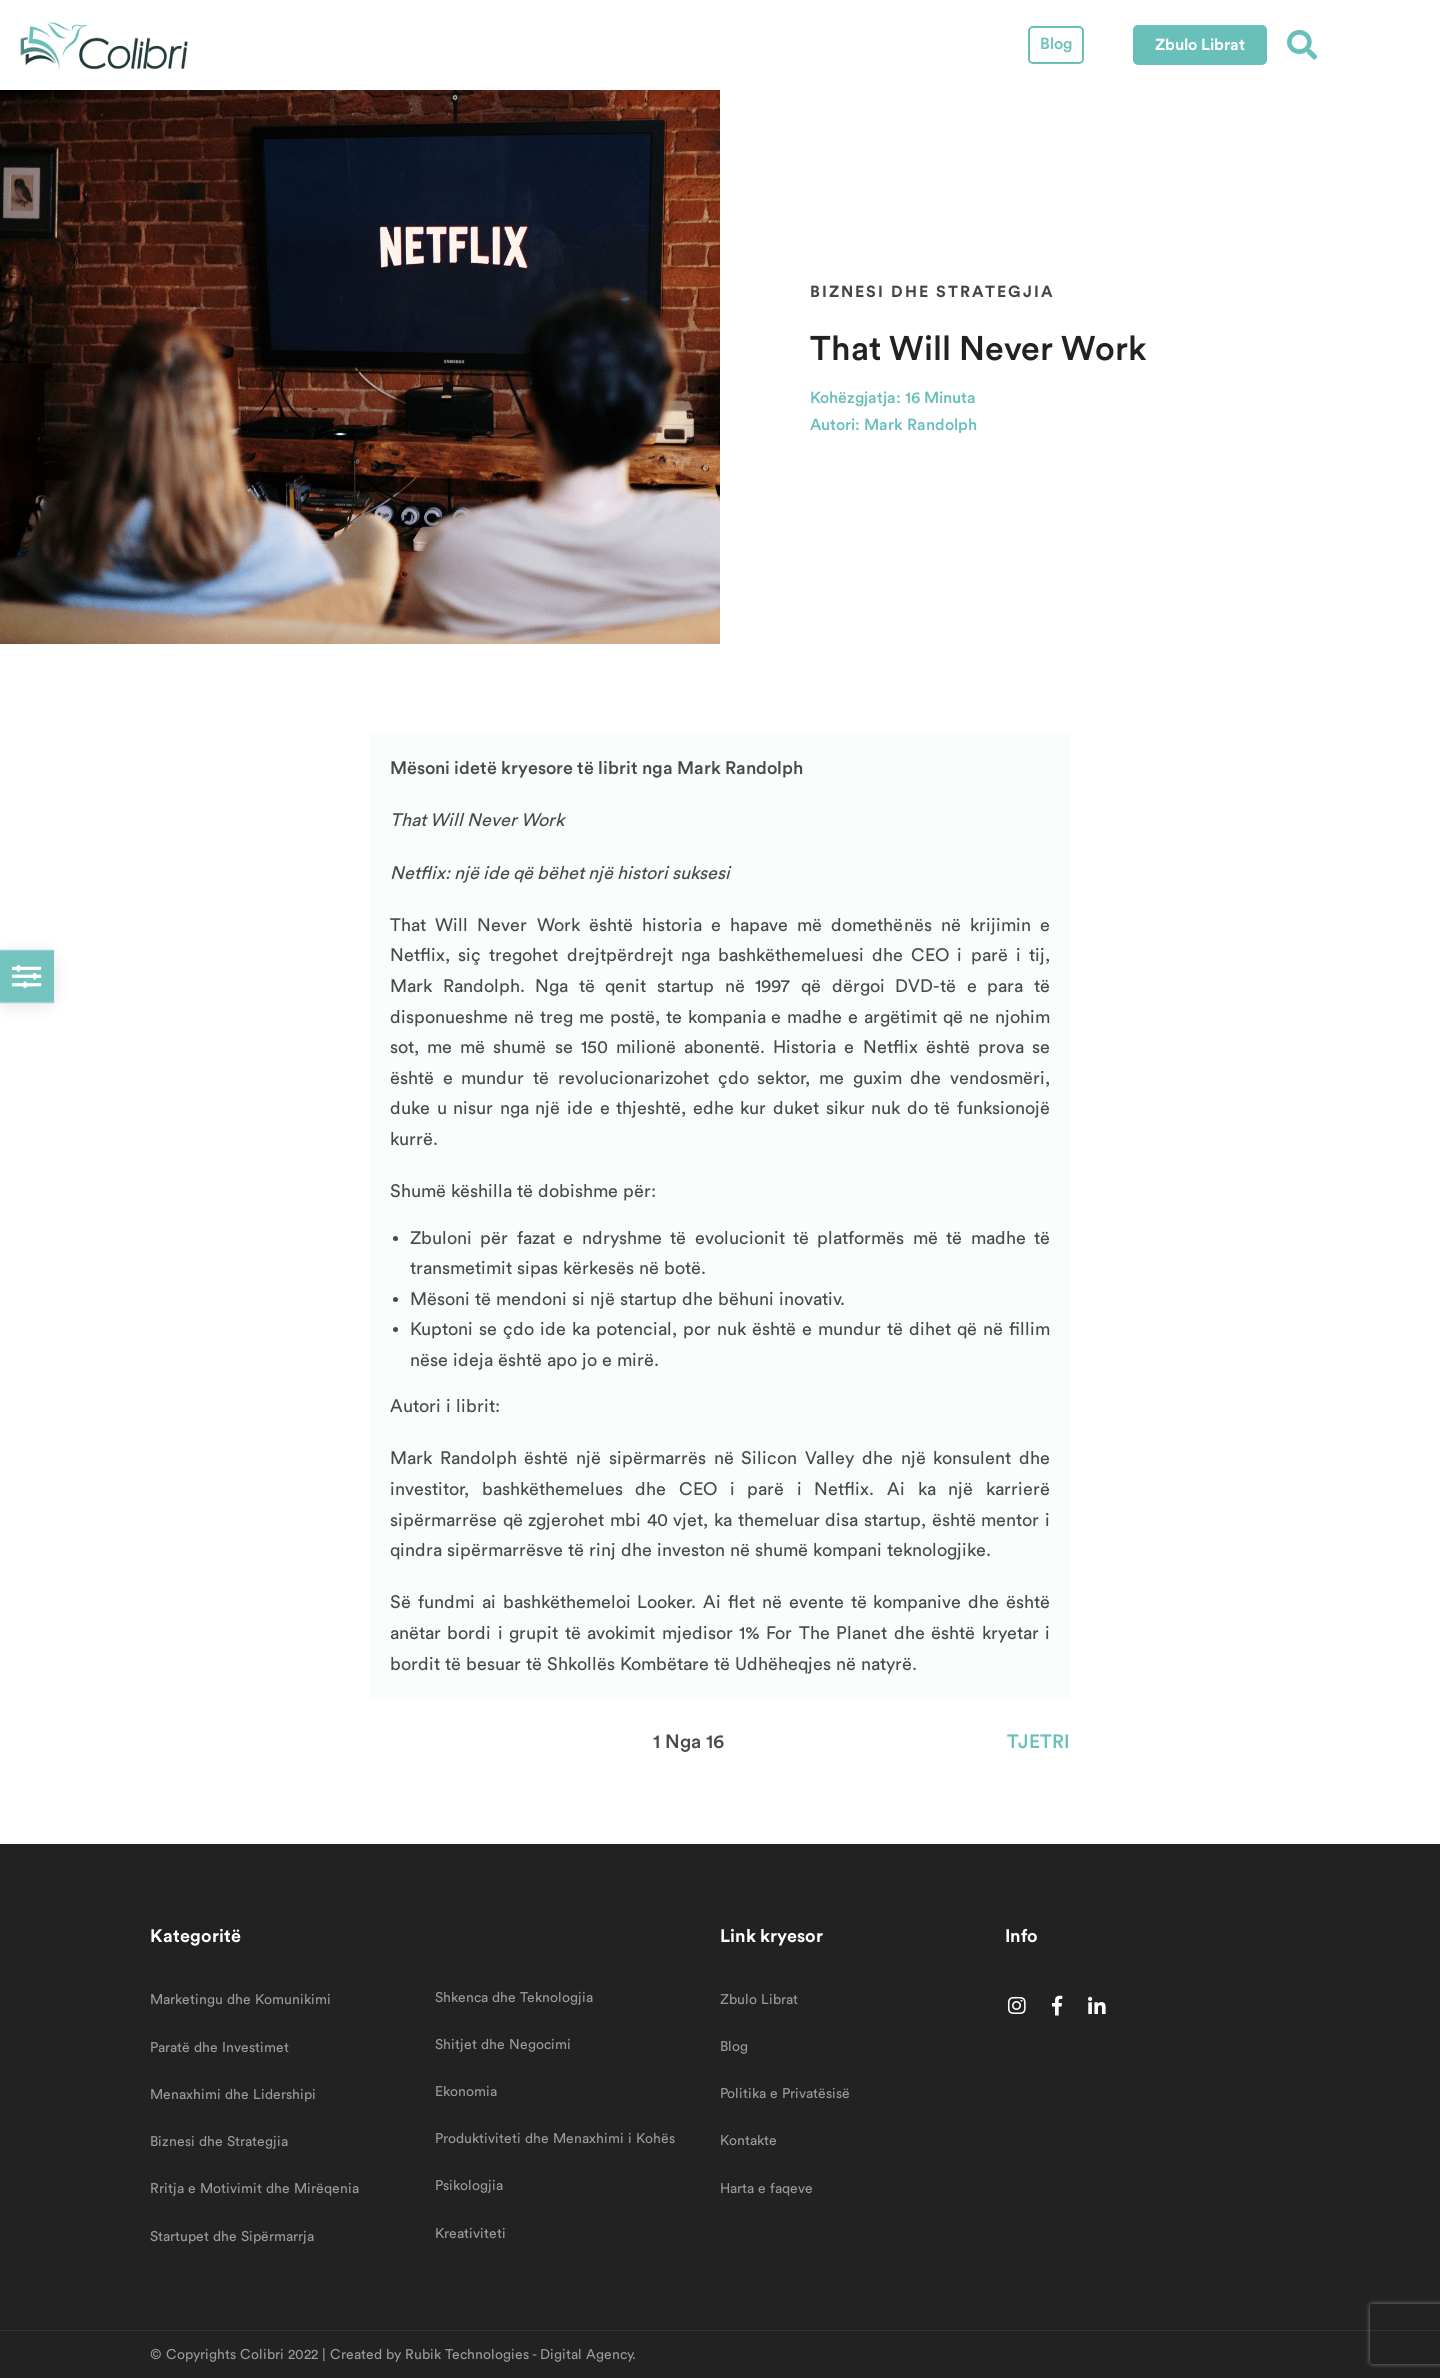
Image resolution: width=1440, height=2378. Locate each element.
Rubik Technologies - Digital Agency (518, 2355)
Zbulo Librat (759, 2000)
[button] (1200, 45)
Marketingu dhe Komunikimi (240, 2000)
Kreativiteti (470, 2234)
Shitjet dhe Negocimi (503, 2045)
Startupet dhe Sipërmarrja (232, 2237)
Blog (1056, 44)
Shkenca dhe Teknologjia (514, 1998)
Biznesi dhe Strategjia (932, 291)
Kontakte (748, 2141)
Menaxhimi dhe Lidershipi (233, 2095)
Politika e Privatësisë (785, 2094)
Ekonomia (466, 2092)
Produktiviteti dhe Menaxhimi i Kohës (555, 2139)
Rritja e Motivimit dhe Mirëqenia (254, 2189)
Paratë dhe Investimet (219, 2048)
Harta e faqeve (766, 2189)
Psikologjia (469, 2186)
